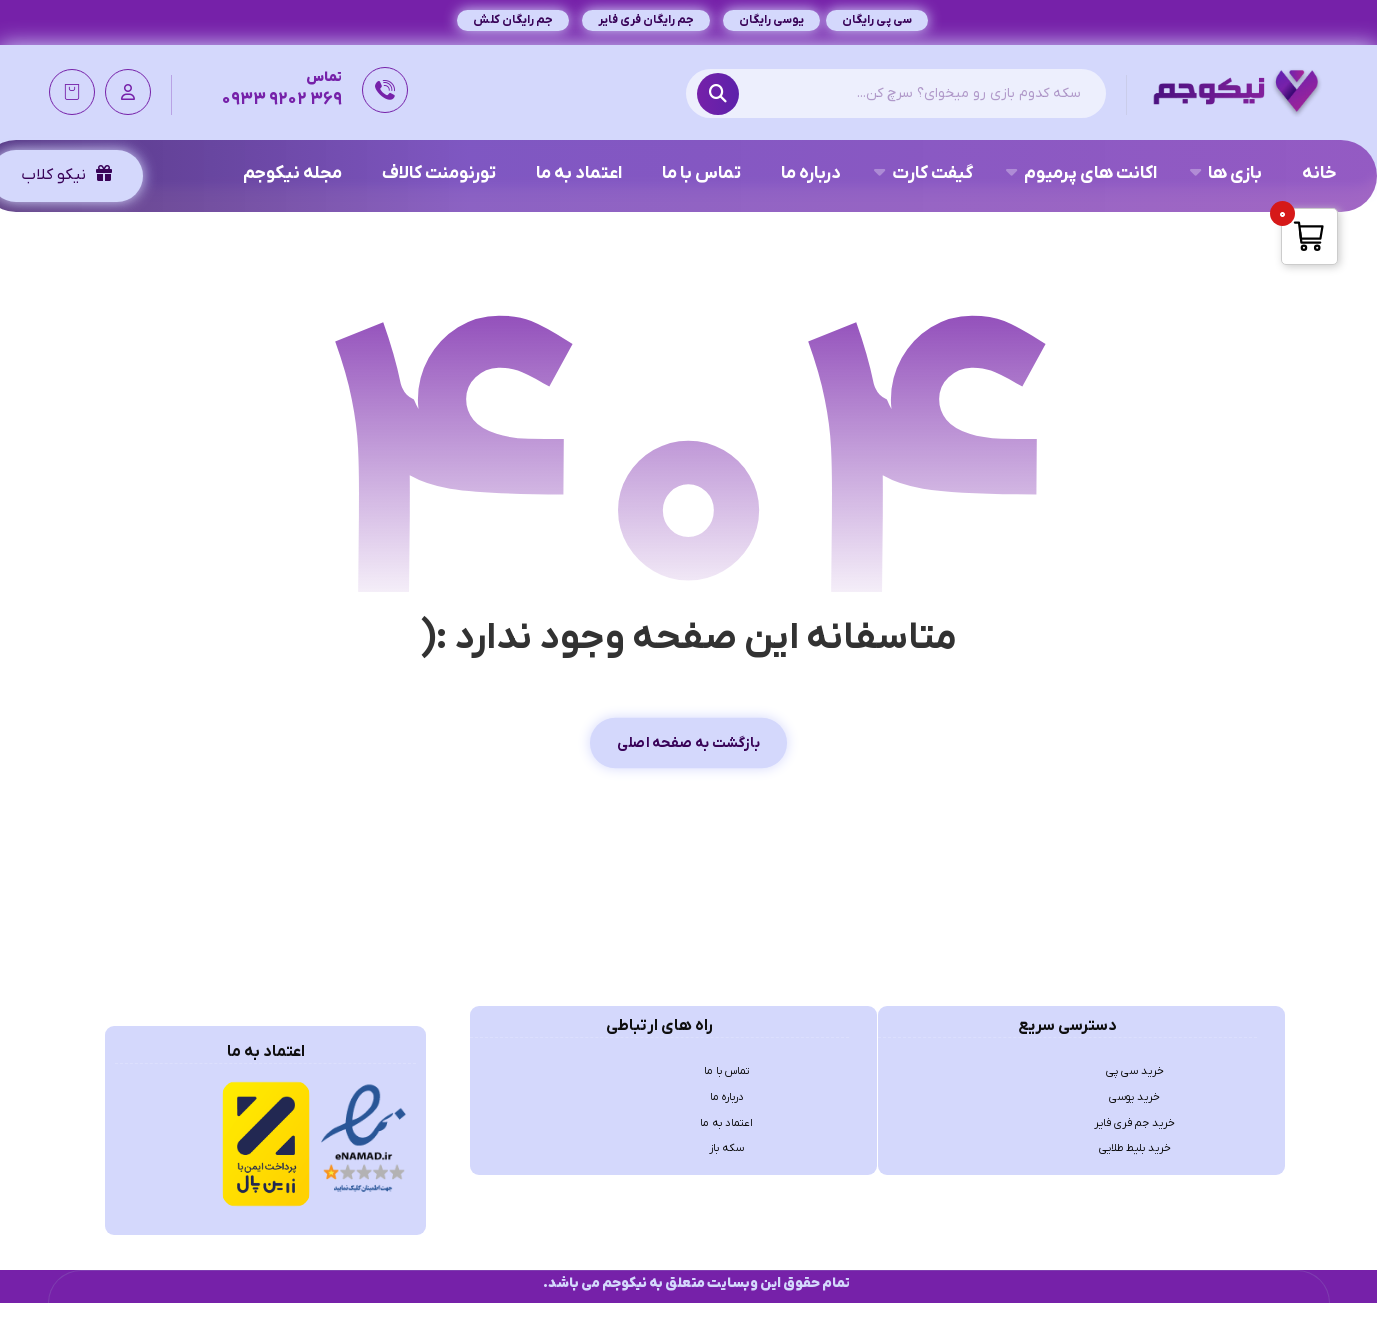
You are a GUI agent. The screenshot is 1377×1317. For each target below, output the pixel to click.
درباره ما (727, 1118)
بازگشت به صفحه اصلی (688, 753)
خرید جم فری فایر (1134, 1150)
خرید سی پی (1135, 1086)
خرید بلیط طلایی (1135, 1182)
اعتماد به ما (726, 1150)
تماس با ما (726, 1086)
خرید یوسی (1134, 1118)
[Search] (723, 98)
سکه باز (726, 1182)
